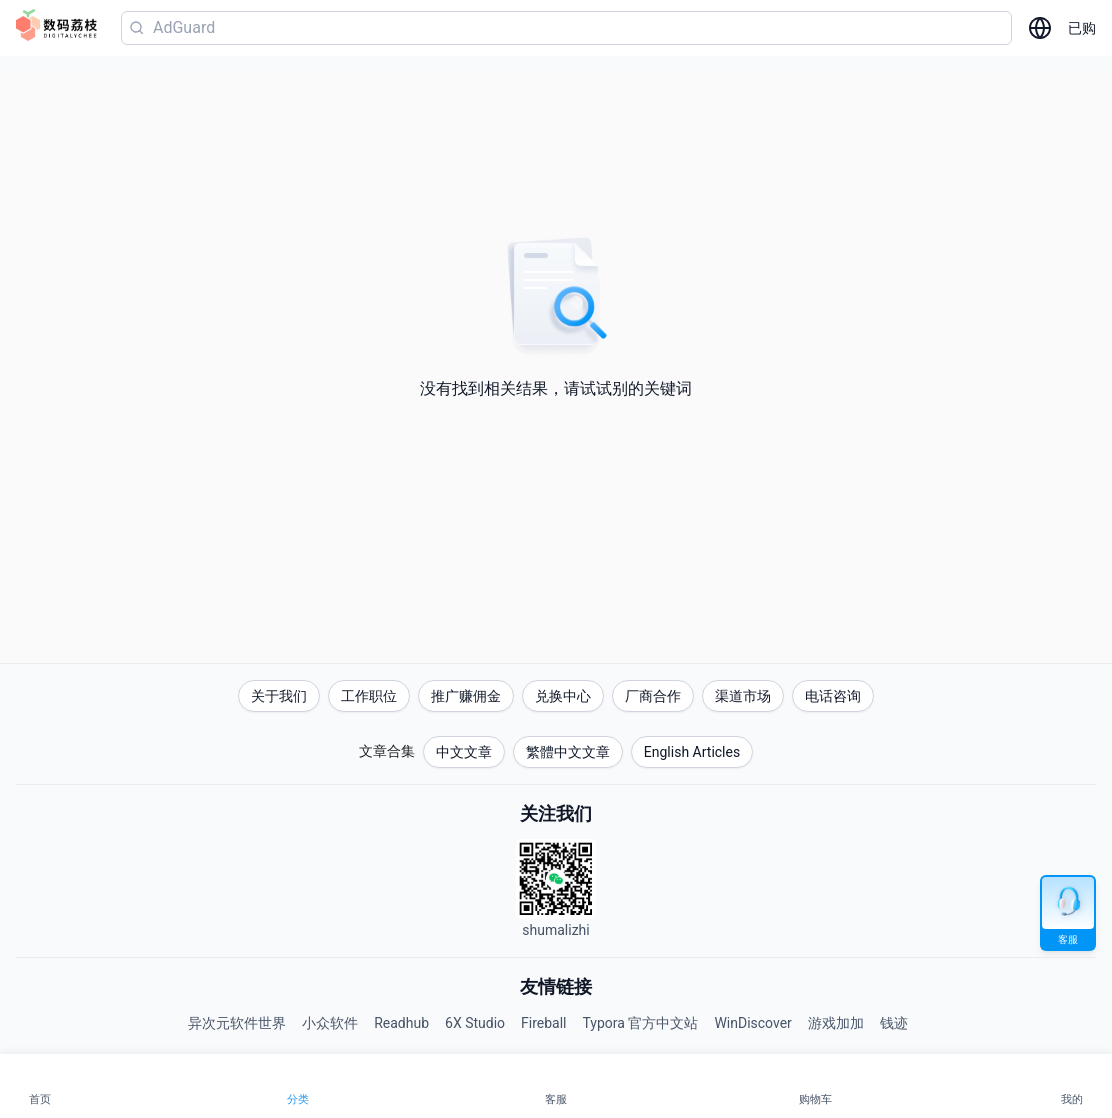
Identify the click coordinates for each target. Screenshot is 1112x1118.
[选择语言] (1040, 28)
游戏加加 (836, 1023)
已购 (1082, 28)
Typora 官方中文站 (641, 1023)
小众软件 (330, 1023)
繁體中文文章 (568, 752)
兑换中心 (563, 696)
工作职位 (369, 696)
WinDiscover (752, 1023)
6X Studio (475, 1023)
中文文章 (464, 752)
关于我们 (279, 696)
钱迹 (894, 1023)
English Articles (692, 752)
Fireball (543, 1023)
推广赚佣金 (466, 696)
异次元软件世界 (237, 1023)
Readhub (401, 1023)
